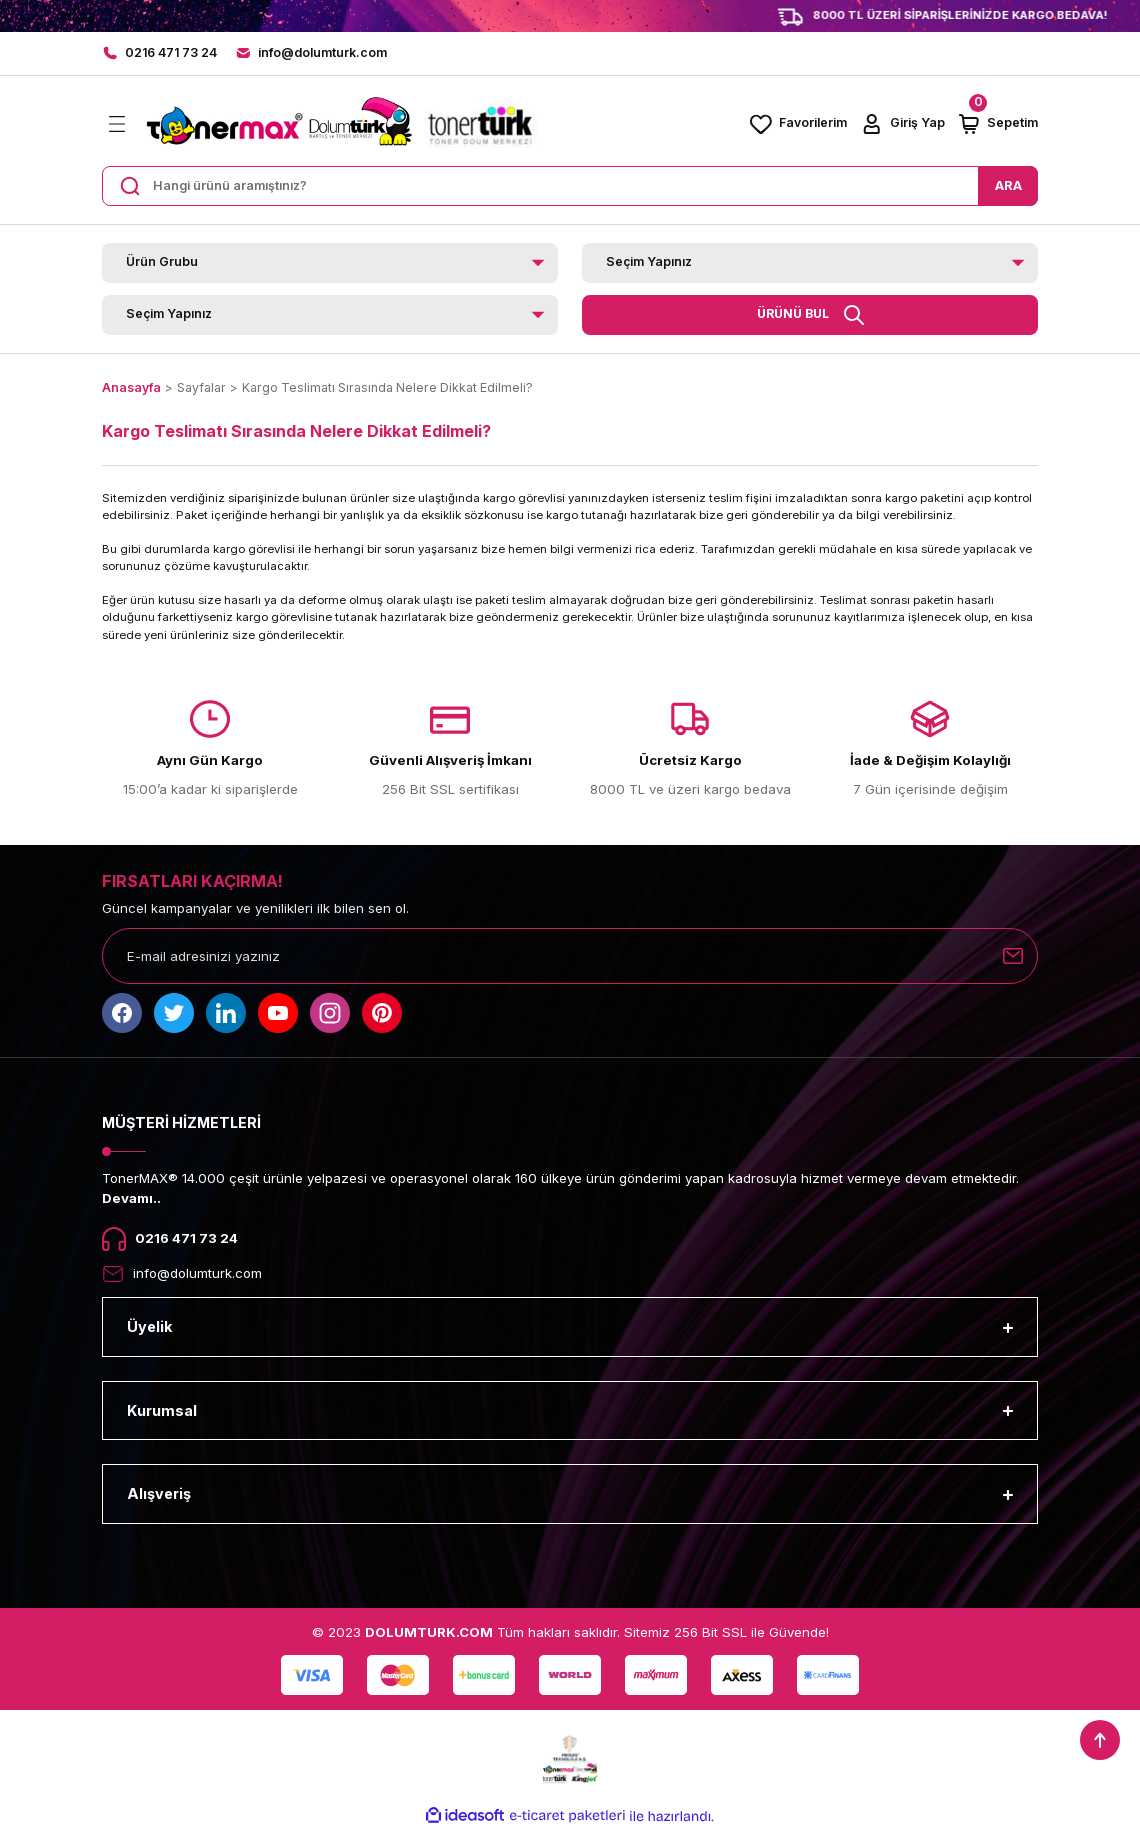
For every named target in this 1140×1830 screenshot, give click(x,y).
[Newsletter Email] (570, 956)
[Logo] (339, 124)
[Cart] (997, 124)
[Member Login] (902, 124)
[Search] (570, 186)
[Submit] (1013, 956)
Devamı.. (131, 1198)
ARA (1008, 185)
